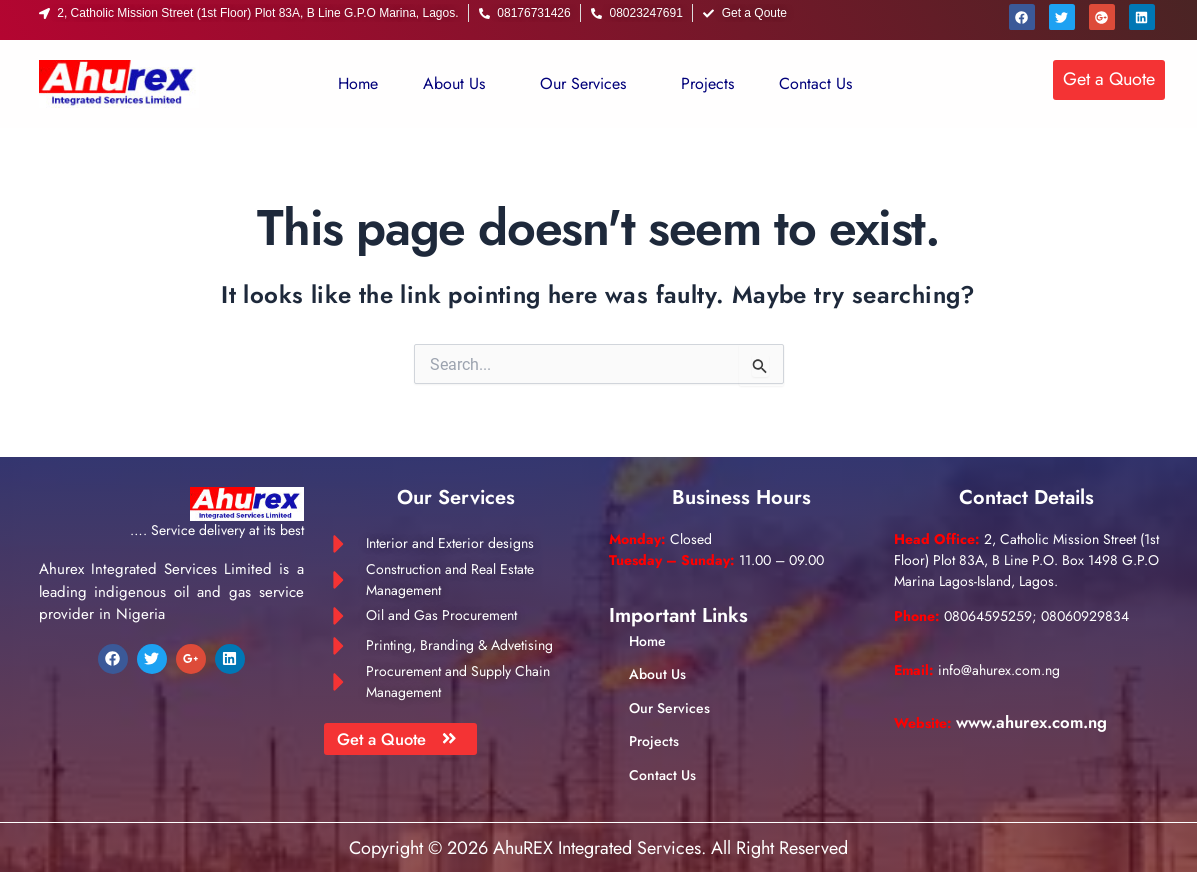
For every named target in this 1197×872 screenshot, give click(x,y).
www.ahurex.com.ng (1040, 722)
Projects (707, 83)
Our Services (583, 83)
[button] (459, 84)
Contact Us (815, 83)
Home (358, 83)
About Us (454, 83)
